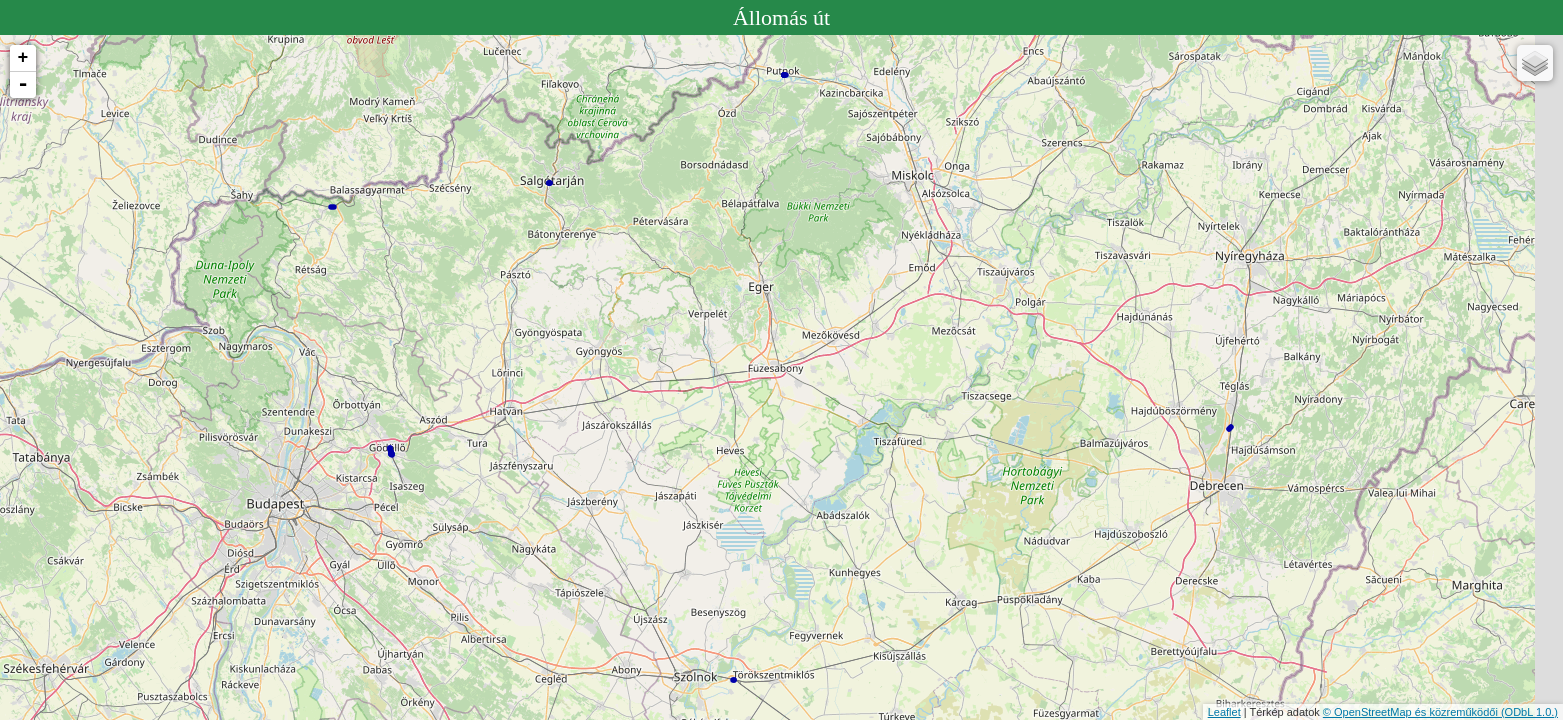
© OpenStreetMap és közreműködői (1412, 712)
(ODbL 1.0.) (1529, 712)
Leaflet (1224, 712)
